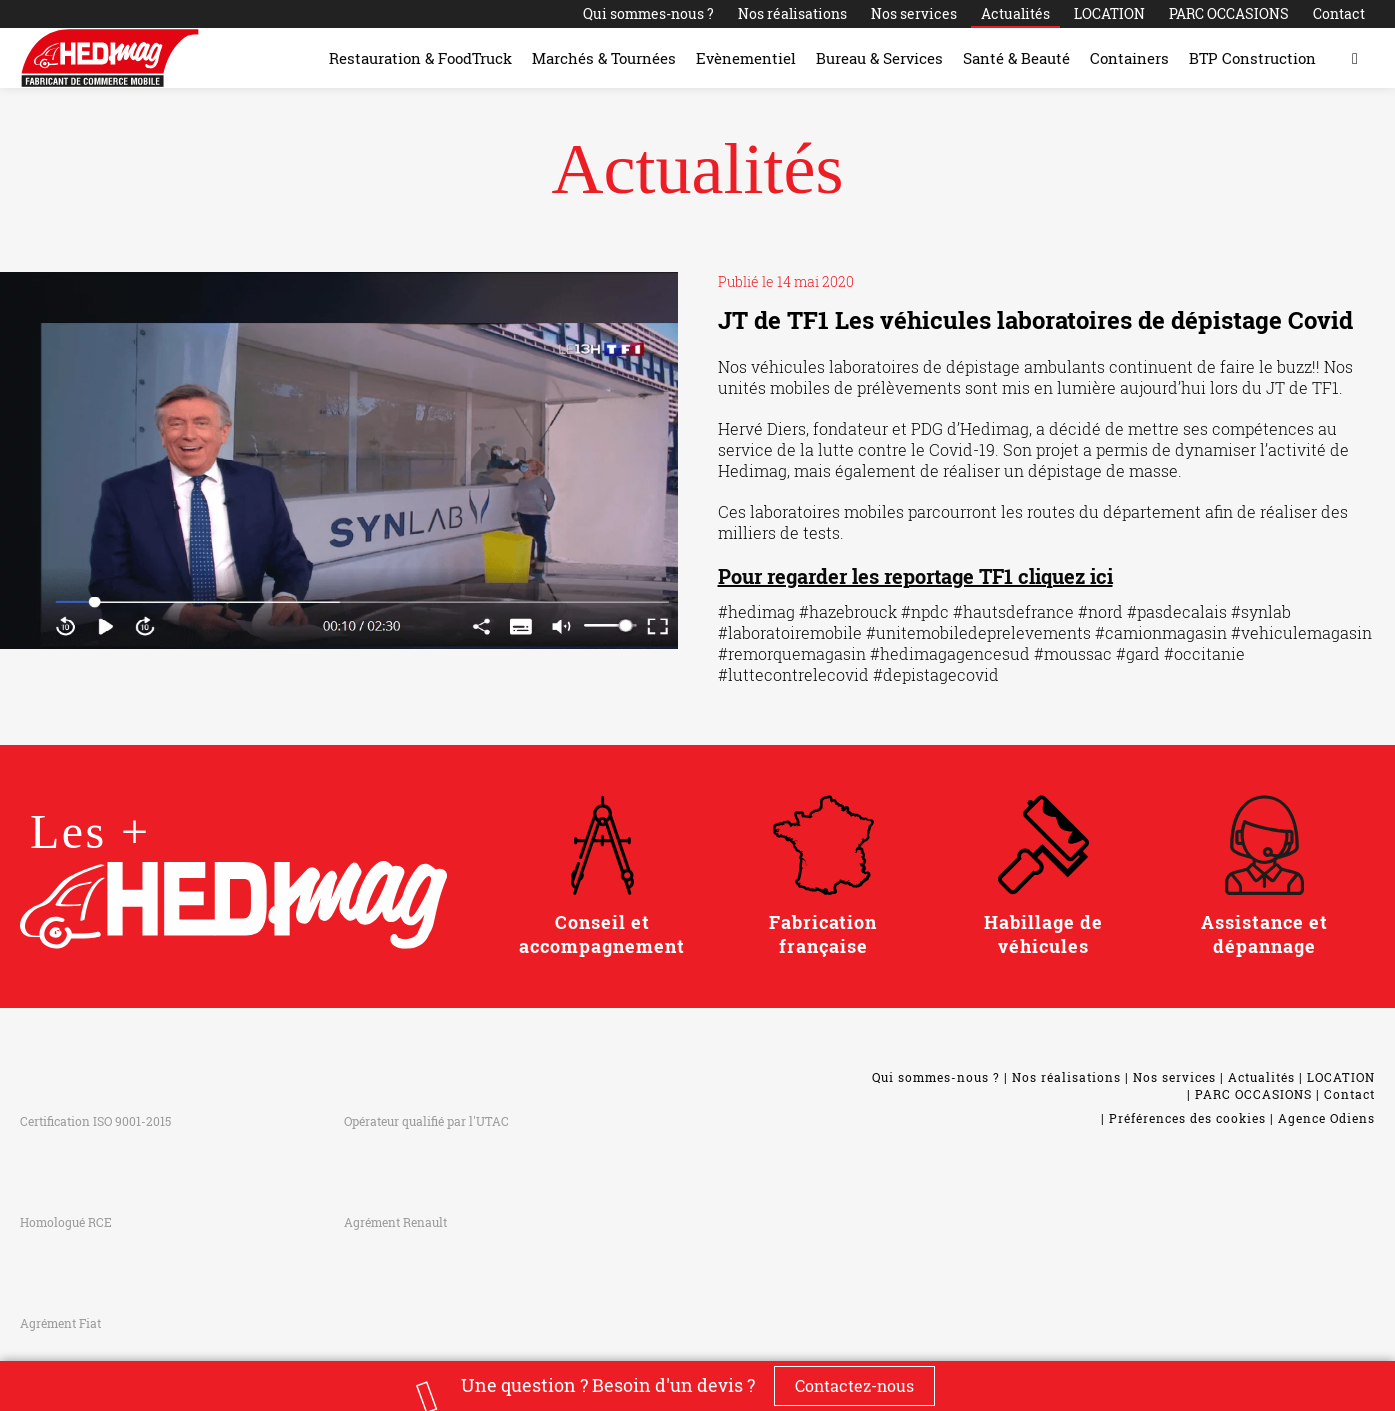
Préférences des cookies (1187, 1118)
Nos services (914, 13)
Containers (1129, 58)
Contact (1339, 13)
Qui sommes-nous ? (648, 13)
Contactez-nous (854, 1385)
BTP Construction (1252, 58)
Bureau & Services (879, 58)
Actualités (1015, 13)
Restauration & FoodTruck (420, 58)
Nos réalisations (792, 13)
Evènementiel (746, 58)
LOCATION (1109, 13)
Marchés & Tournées (604, 58)
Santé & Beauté (1016, 58)
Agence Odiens (1326, 1118)
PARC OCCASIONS (1229, 13)
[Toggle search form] (1355, 58)
